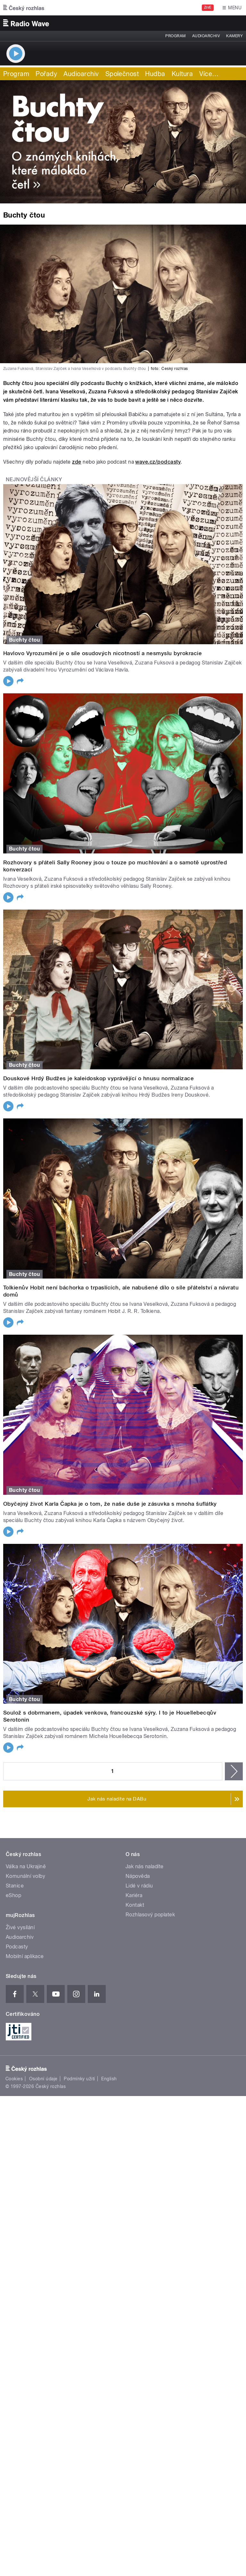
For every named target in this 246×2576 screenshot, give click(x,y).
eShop (13, 1895)
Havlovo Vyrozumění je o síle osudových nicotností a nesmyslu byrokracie (102, 653)
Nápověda (138, 1876)
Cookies (14, 2078)
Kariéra (134, 1895)
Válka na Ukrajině (26, 1866)
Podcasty (17, 1947)
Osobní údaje (43, 2078)
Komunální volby (25, 1876)
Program (175, 36)
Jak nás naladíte (145, 1866)
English (109, 2078)
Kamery (234, 36)
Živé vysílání (20, 1927)
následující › (234, 1771)
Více (208, 74)
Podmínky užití (79, 2078)
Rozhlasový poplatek (150, 1915)
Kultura (182, 74)
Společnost (122, 74)
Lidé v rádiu (139, 1886)
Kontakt (135, 1905)
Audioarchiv (206, 36)
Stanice (15, 1886)
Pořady (46, 74)
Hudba (155, 74)
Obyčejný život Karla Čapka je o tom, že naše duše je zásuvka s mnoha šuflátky (110, 1504)
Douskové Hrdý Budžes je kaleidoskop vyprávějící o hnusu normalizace (98, 1078)
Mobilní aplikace (25, 1956)
